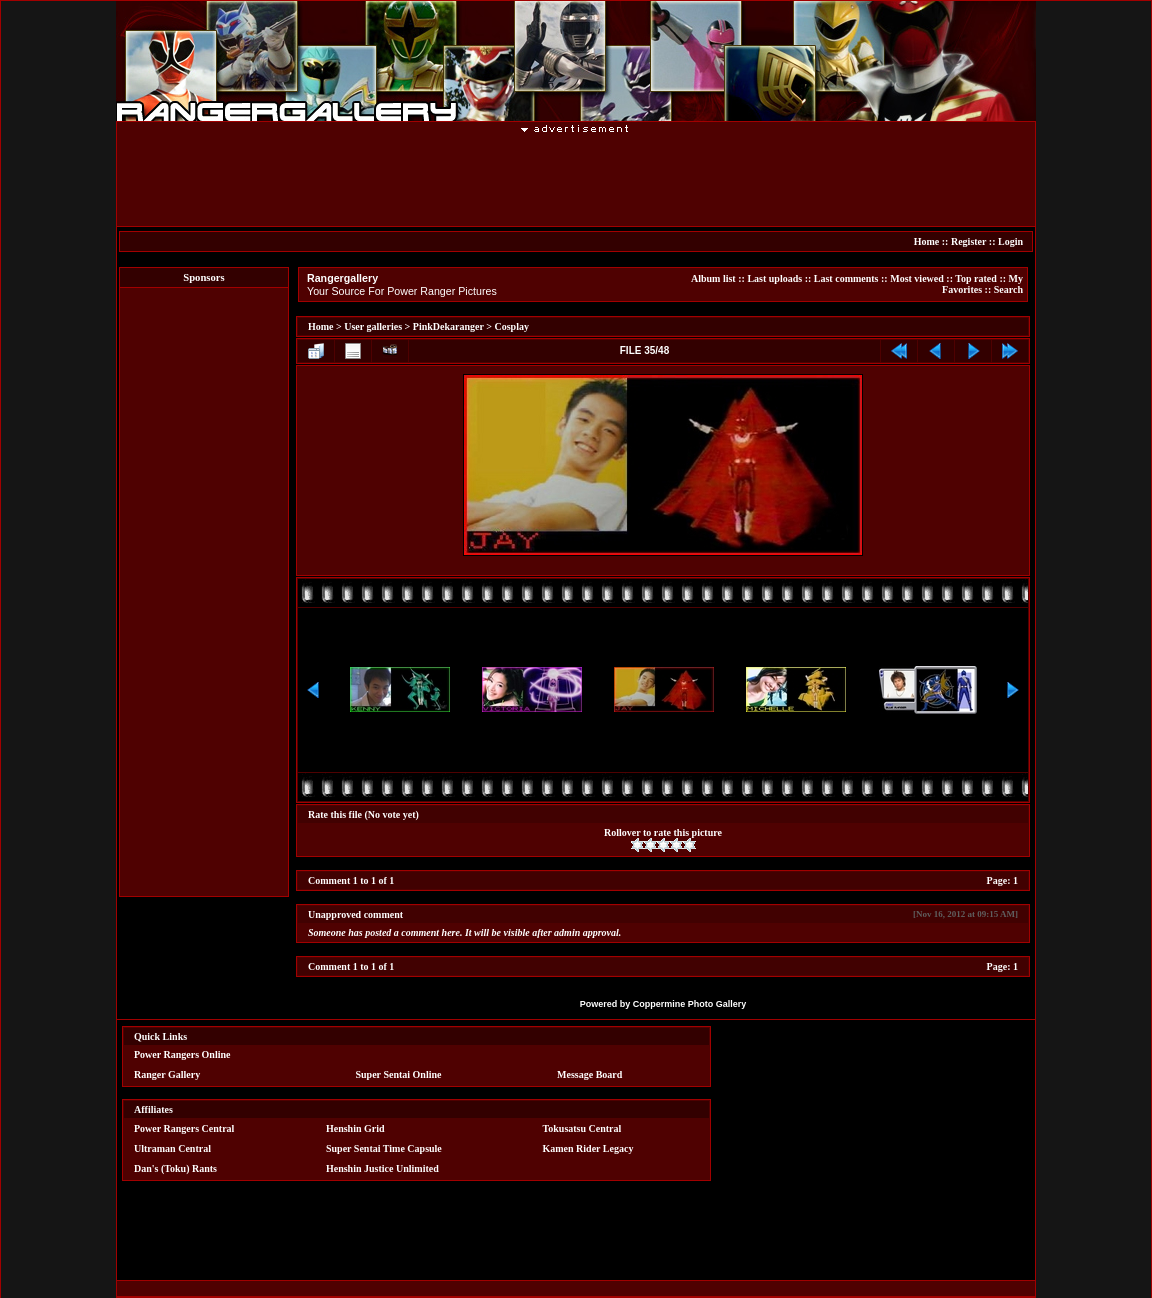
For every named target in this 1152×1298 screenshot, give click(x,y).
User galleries (373, 326)
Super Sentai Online (399, 1074)
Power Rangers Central (184, 1128)
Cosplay (511, 326)
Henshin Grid (355, 1128)
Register (968, 241)
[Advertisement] (576, 179)
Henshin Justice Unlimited (382, 1168)
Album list (713, 278)
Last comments (846, 278)
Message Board (589, 1074)
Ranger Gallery (167, 1074)
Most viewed (917, 278)
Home (927, 241)
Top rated (976, 278)
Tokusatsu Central (582, 1128)
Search (1008, 289)
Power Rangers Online (182, 1054)
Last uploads (774, 278)
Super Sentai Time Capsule (384, 1148)
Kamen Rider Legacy (588, 1148)
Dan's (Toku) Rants (175, 1168)
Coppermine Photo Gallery (690, 1004)
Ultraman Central (172, 1148)
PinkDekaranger (448, 326)
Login (1010, 241)
